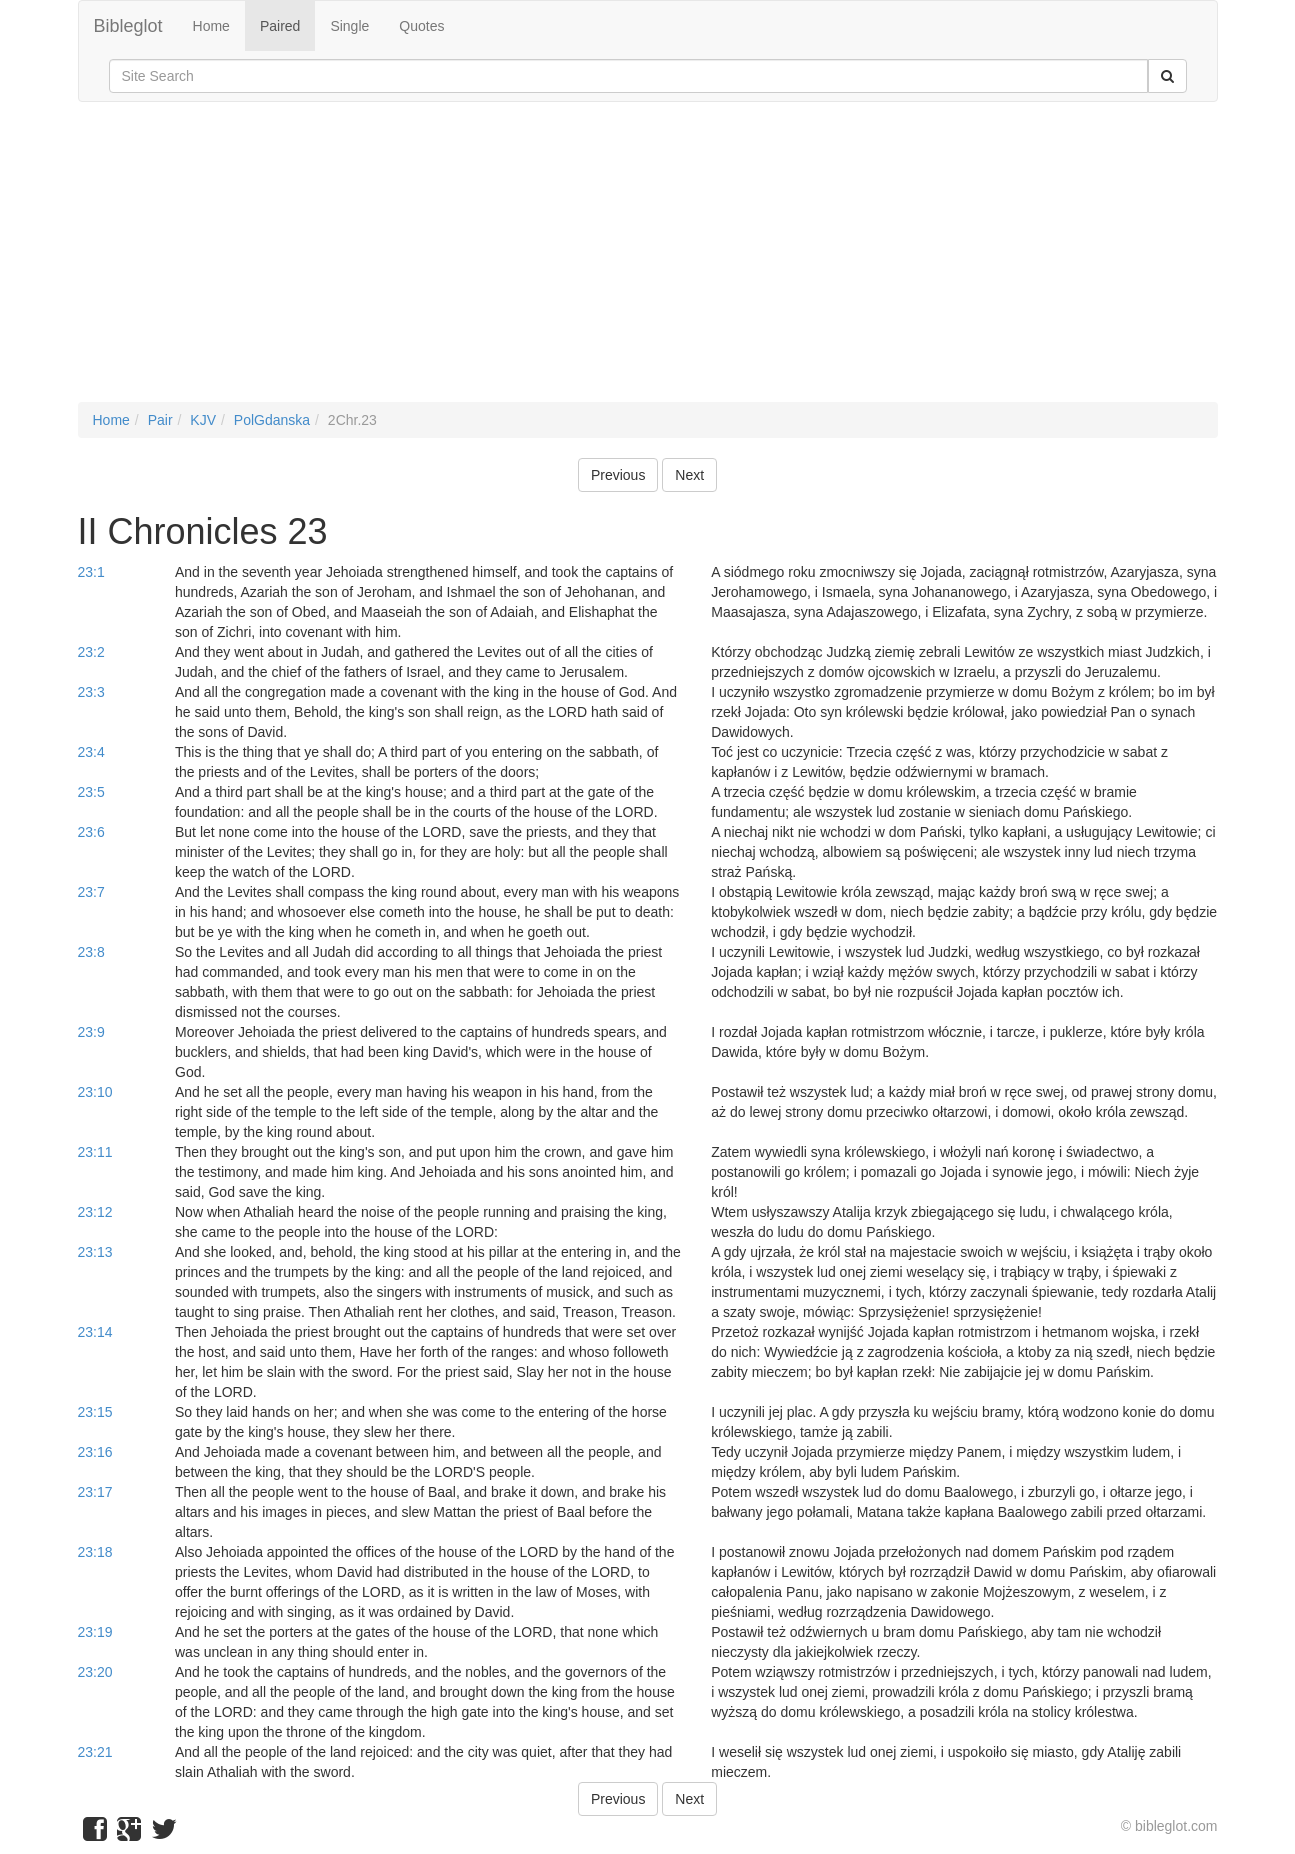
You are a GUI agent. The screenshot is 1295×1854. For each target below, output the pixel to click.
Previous (618, 475)
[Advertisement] (648, 262)
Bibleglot (128, 26)
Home (211, 26)
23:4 (91, 752)
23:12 (95, 1212)
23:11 (95, 1152)
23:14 (95, 1332)
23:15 (95, 1412)
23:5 (91, 792)
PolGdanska (272, 420)
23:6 (91, 832)
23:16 (95, 1452)
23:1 (91, 572)
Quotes (421, 26)
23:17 (95, 1492)
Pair (160, 420)
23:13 (95, 1252)
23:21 (95, 1752)
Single (349, 26)
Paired (280, 26)
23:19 (95, 1632)
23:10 (95, 1092)
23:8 (91, 952)
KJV (203, 420)
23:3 (91, 692)
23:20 (95, 1672)
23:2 (91, 652)
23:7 (91, 892)
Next (689, 475)
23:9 (91, 1032)
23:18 (95, 1552)
